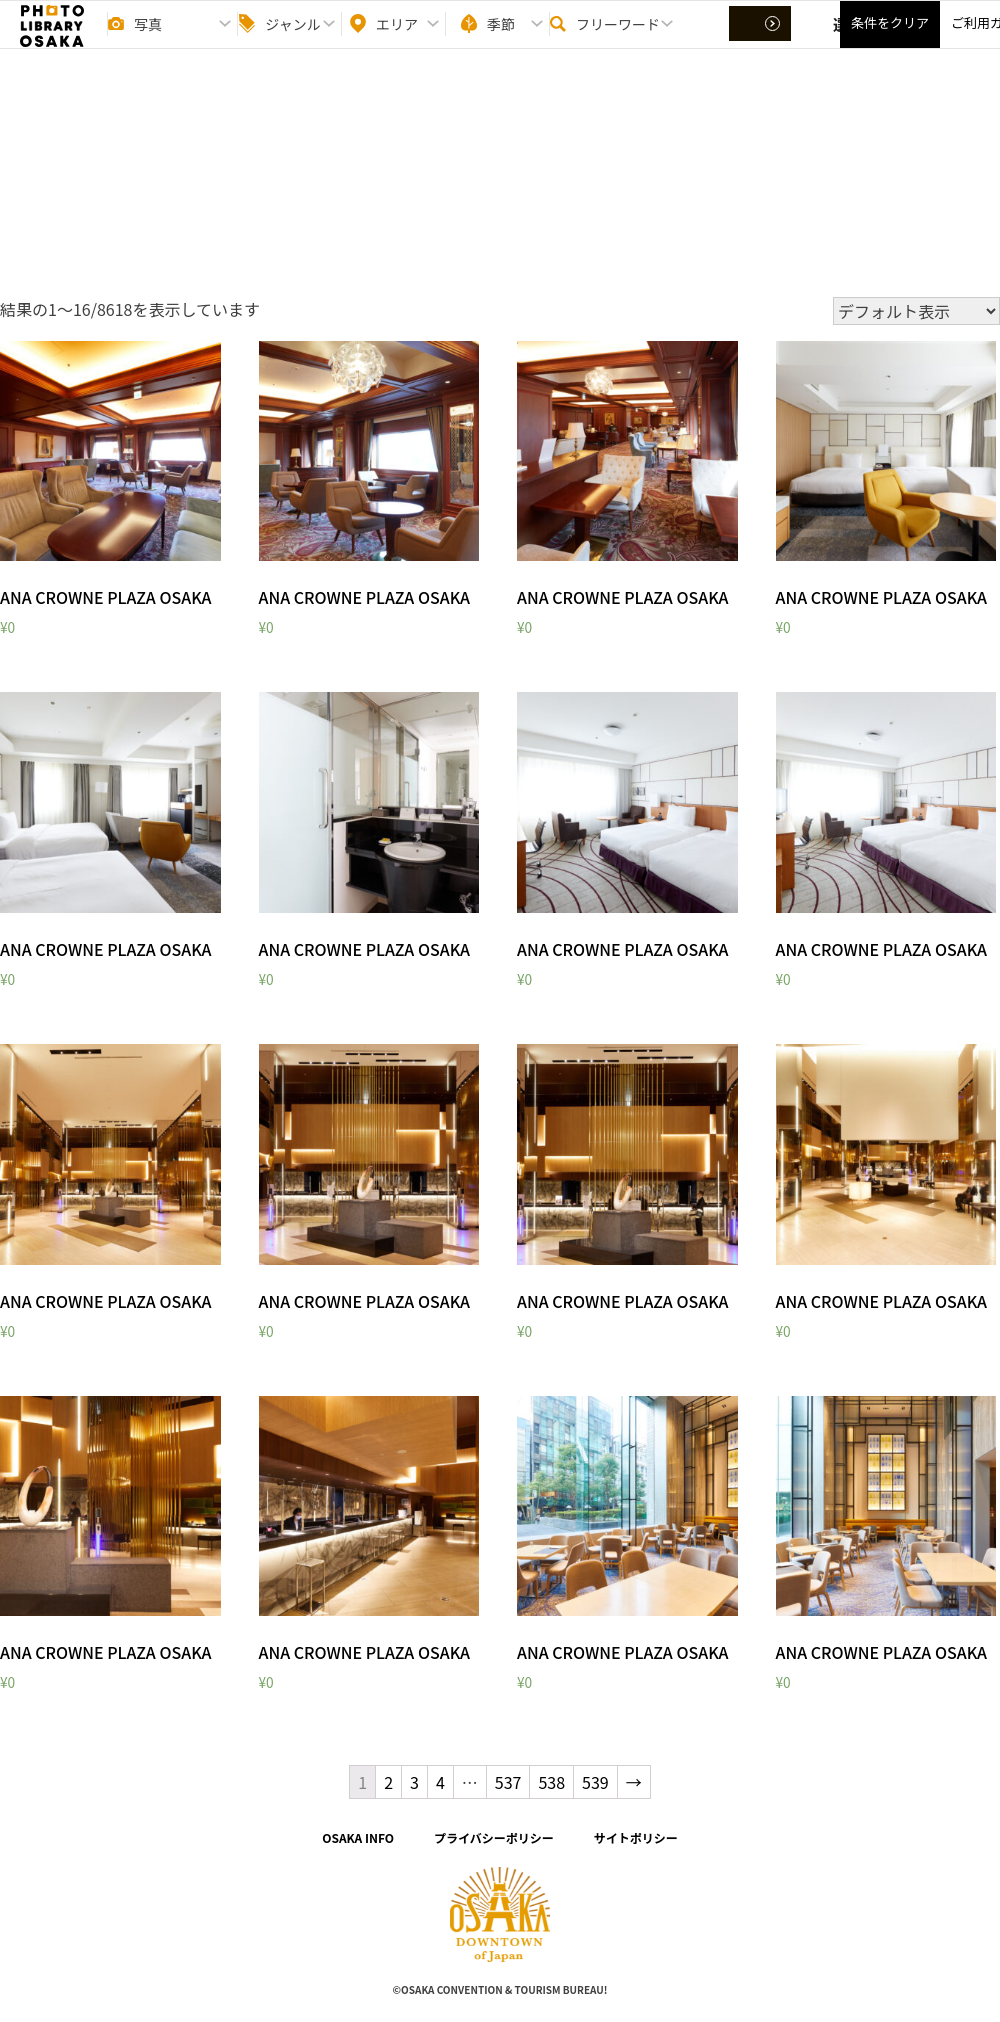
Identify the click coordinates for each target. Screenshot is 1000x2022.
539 (595, 1782)
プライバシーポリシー (494, 1837)
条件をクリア (890, 40)
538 (551, 1782)
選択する (762, 41)
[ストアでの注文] (916, 311)
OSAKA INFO (358, 1837)
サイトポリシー (636, 1837)
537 (508, 1782)
